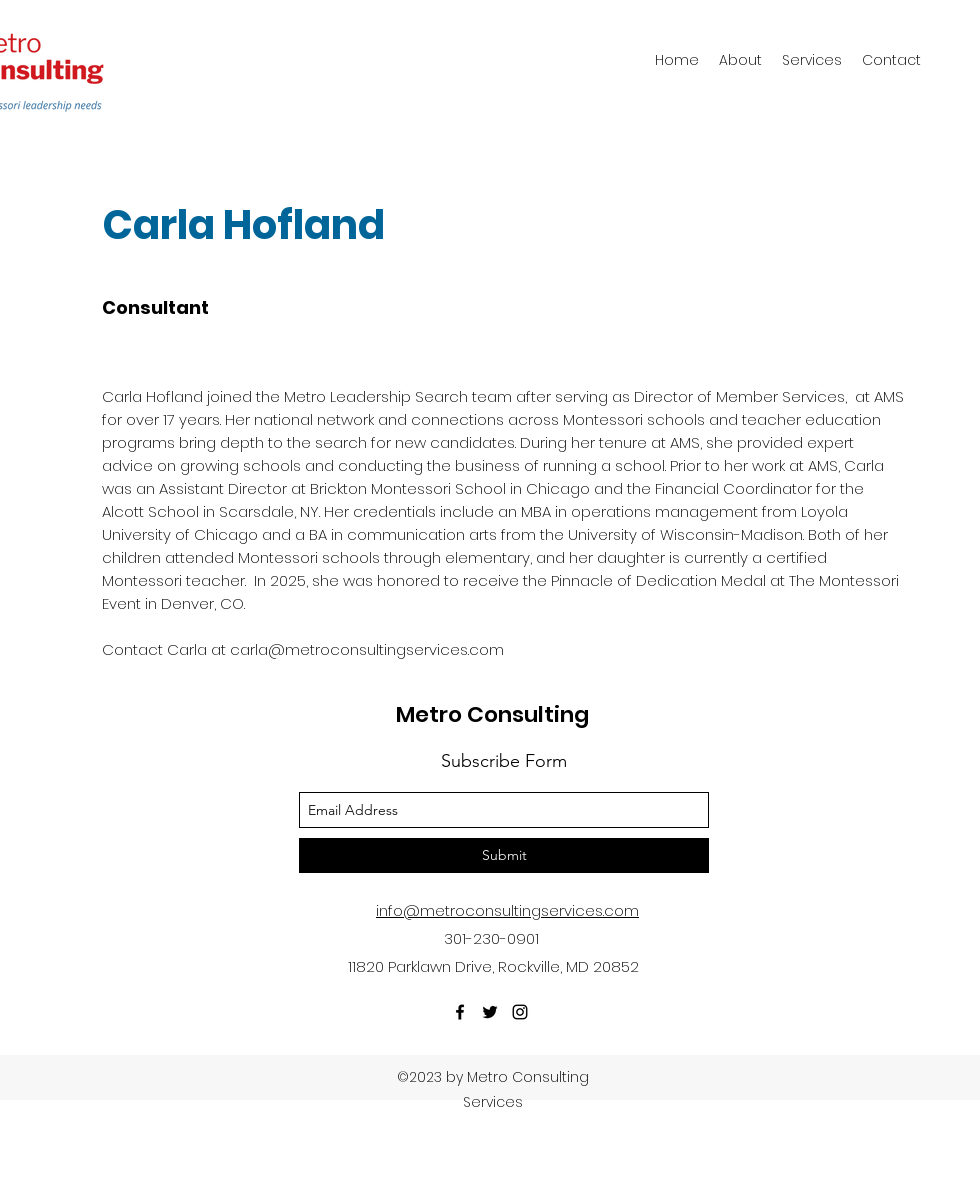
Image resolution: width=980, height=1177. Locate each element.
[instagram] (520, 1012)
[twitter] (490, 1012)
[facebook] (460, 1012)
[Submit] (504, 855)
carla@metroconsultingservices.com (367, 649)
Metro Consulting (492, 714)
